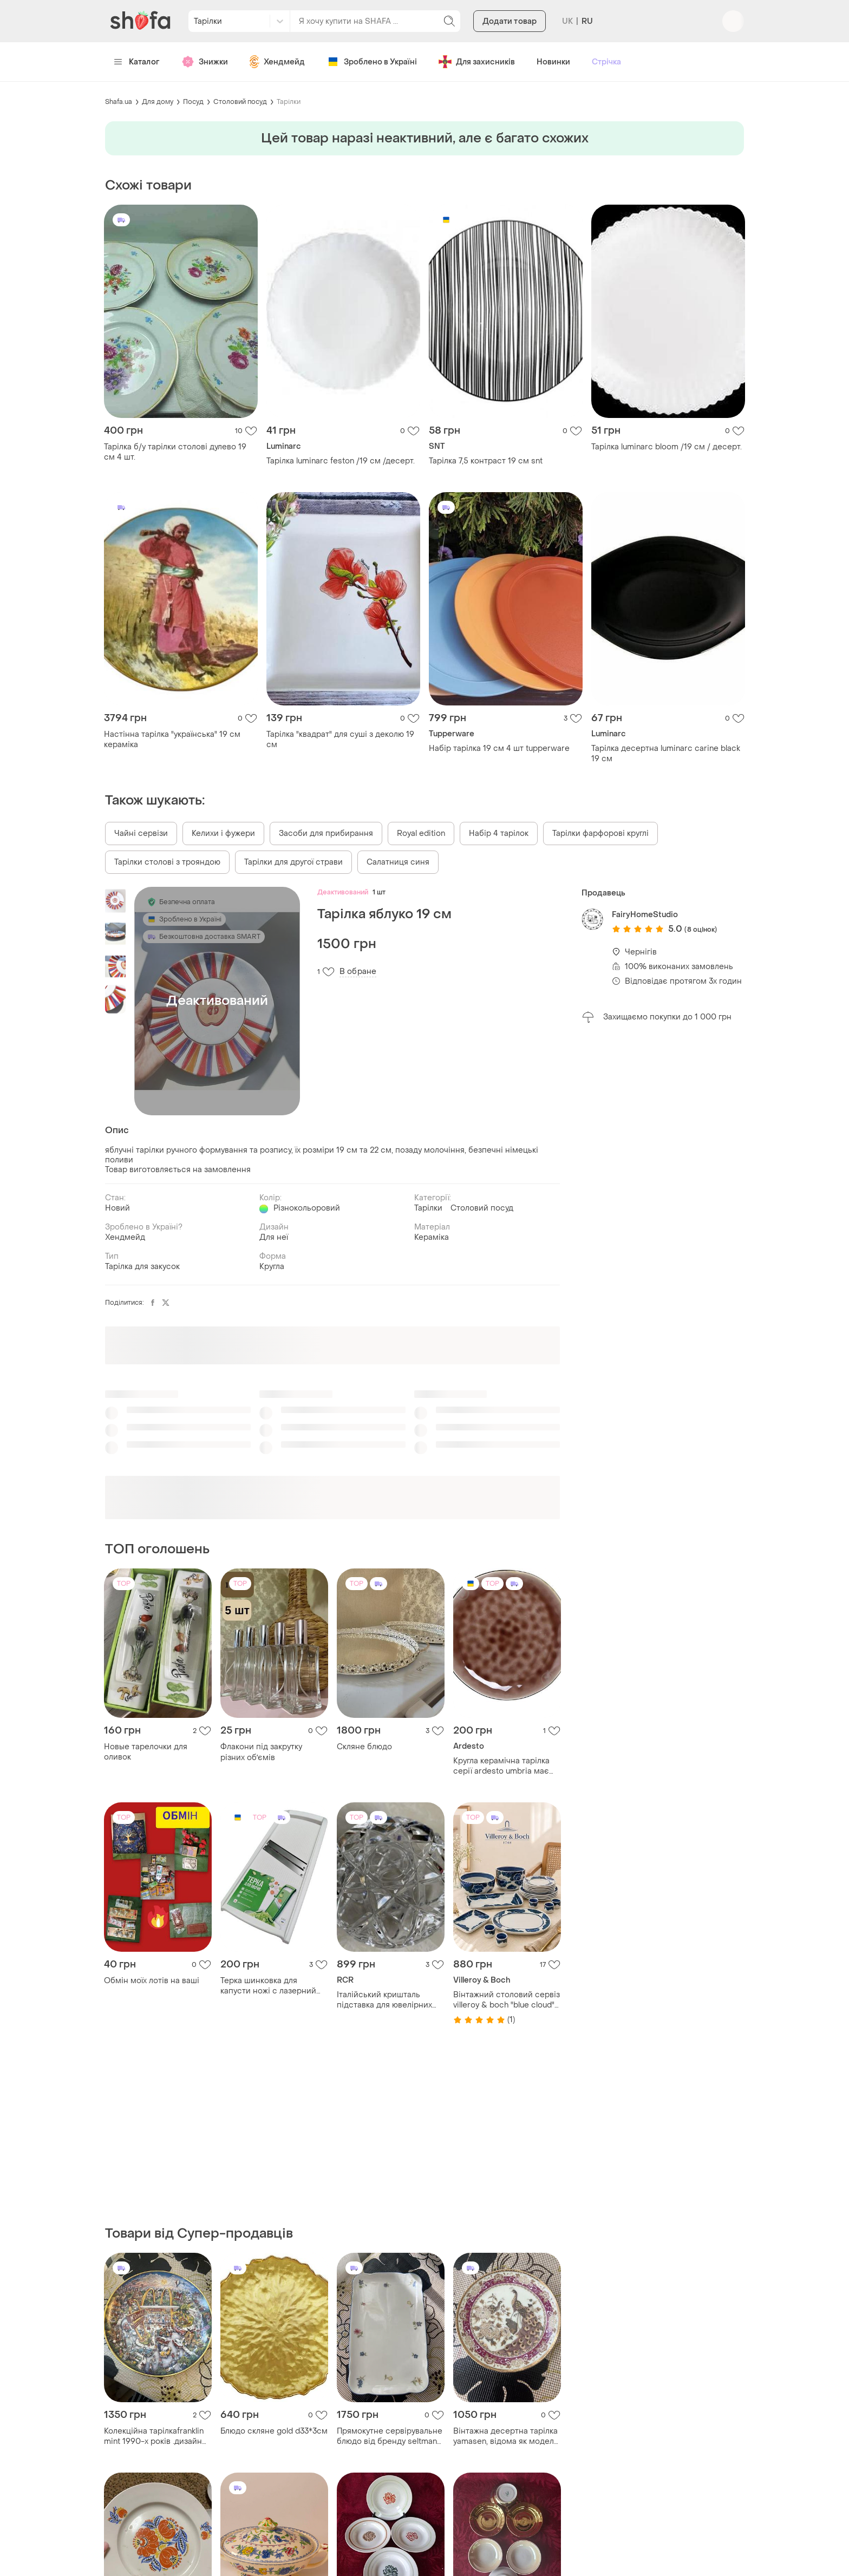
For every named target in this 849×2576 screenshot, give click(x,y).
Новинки (553, 62)
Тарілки (289, 101)
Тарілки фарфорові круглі (600, 833)
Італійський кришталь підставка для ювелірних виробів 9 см (384, 2000)
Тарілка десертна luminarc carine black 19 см (665, 753)
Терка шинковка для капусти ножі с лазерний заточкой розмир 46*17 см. (272, 1986)
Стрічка (606, 62)
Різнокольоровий (306, 1208)
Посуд (193, 101)
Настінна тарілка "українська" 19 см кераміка (172, 739)
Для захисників (477, 61)
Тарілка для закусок (142, 1266)
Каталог (137, 62)
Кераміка (431, 1237)
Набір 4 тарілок (498, 833)
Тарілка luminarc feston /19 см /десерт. (340, 461)
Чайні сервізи (141, 833)
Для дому (157, 101)
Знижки (204, 61)
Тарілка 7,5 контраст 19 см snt (486, 461)
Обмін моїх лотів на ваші (151, 1981)
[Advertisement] (663, 1202)
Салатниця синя (398, 862)
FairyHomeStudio (645, 915)
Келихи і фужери (223, 833)
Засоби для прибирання (326, 833)
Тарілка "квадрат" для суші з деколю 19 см (340, 739)
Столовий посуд (240, 101)
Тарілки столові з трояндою (167, 862)
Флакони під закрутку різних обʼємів (261, 1752)
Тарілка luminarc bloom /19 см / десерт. (666, 447)
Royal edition (421, 833)
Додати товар (509, 21)
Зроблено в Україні (371, 61)
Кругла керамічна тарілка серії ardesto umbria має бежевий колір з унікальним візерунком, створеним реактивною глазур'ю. (507, 1766)
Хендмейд (277, 61)
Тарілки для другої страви (293, 862)
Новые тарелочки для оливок (145, 1752)
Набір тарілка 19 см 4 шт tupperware (499, 748)
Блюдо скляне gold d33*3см (274, 2431)
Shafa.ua (118, 101)
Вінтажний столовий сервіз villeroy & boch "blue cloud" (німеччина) (506, 2000)
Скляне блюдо (364, 1747)
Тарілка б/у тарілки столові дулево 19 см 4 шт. (175, 452)
